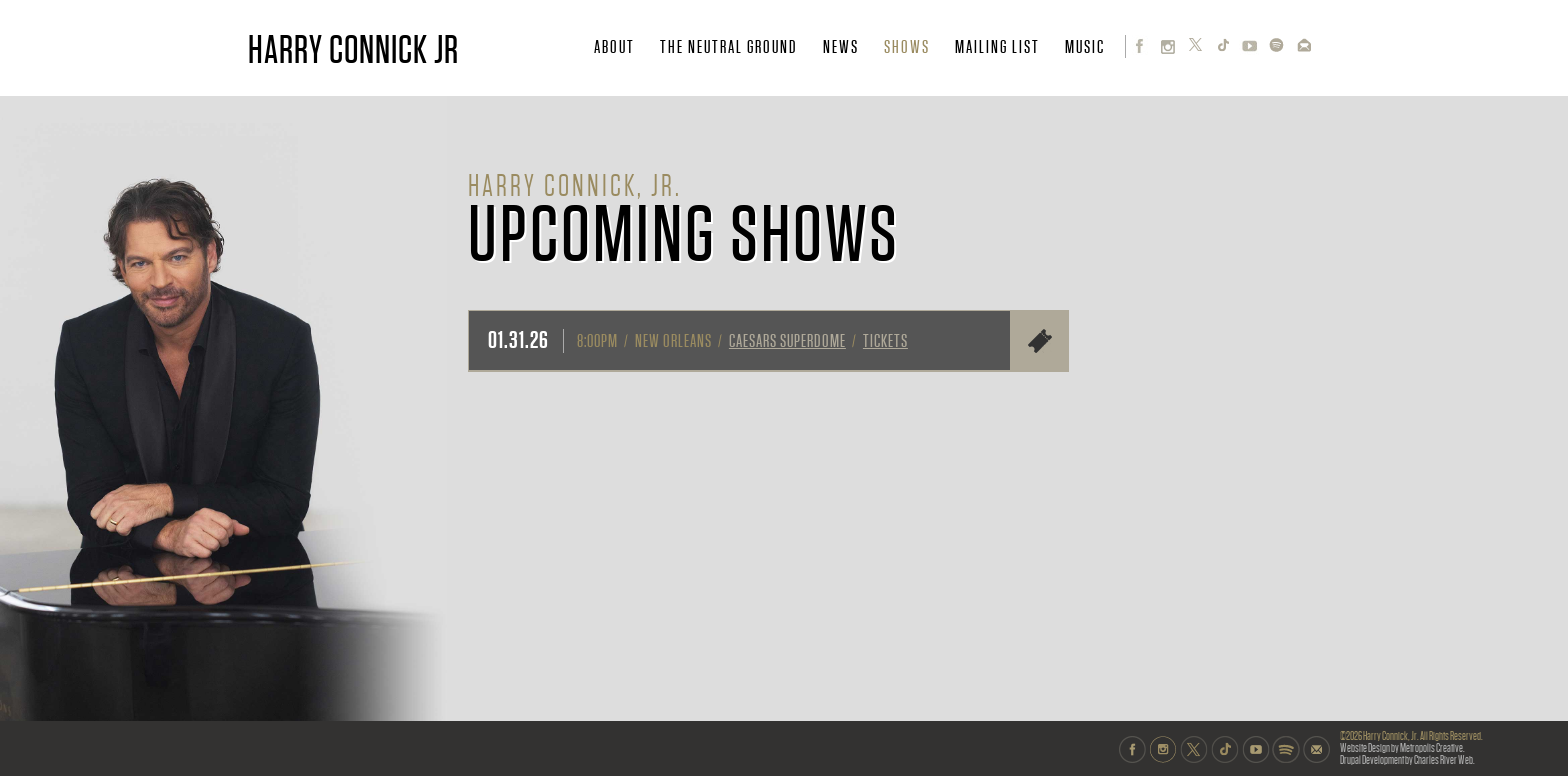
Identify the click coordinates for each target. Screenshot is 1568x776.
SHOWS (907, 47)
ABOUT (614, 47)
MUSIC (1085, 47)
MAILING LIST (997, 47)
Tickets (885, 341)
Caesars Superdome (787, 341)
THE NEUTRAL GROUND (729, 47)
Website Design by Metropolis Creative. (1402, 748)
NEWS (841, 47)
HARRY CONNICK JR (353, 50)
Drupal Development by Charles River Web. (1407, 760)
